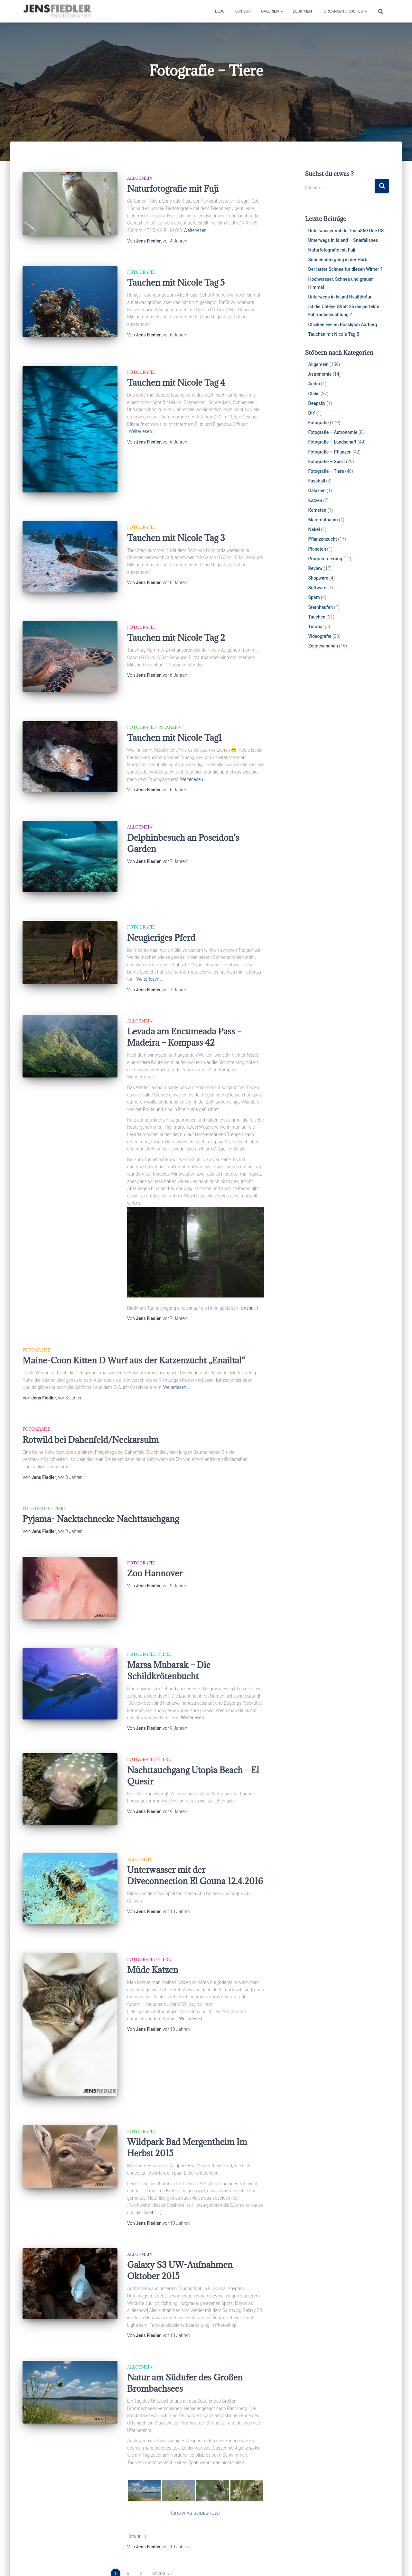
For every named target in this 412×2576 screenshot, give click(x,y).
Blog (220, 11)
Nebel (314, 529)
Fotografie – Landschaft (332, 442)
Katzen (315, 500)
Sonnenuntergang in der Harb (338, 259)
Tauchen (316, 616)
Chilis (314, 393)
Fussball (316, 480)
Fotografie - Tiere (44, 1467)
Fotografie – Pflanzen (330, 451)
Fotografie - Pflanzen (154, 699)
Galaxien (317, 490)
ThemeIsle (379, 2561)
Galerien (272, 11)
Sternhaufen (320, 607)
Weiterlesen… (196, 230)
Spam (314, 597)
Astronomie (320, 374)
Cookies (35, 2561)
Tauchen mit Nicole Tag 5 (176, 282)
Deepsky (316, 403)
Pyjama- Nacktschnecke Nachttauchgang (101, 1477)
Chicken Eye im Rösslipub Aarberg (342, 324)
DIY (311, 413)
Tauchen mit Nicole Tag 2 (176, 616)
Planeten (317, 549)
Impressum (186, 2561)
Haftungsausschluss (76, 2561)
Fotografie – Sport (326, 461)
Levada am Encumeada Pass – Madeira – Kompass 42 (184, 996)
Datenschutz (122, 2561)
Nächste (161, 2502)
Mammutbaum (323, 519)
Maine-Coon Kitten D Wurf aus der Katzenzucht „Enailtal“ (134, 1318)
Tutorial (316, 626)
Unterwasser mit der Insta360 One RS (346, 230)
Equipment (303, 11)
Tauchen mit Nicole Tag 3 (176, 524)
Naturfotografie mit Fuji (173, 188)
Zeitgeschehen (323, 645)
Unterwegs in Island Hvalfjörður (340, 296)
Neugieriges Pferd (161, 896)
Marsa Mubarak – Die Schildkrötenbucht (169, 1621)
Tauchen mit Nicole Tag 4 (176, 376)
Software (317, 587)
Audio (314, 383)
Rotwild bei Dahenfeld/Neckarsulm (91, 1398)
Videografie (320, 636)
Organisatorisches (345, 11)
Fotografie (141, 272)
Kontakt (242, 11)
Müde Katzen (152, 1906)
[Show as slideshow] (195, 2442)
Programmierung (325, 558)
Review (315, 568)
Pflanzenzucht (322, 539)
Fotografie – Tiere (326, 471)
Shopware (318, 578)
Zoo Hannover (155, 1531)
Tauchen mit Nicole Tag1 (174, 709)
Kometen (317, 510)
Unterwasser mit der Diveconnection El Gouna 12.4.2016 (195, 1819)
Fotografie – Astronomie (333, 432)
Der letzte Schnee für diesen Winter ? (345, 269)
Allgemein (140, 178)
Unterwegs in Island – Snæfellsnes (343, 240)
